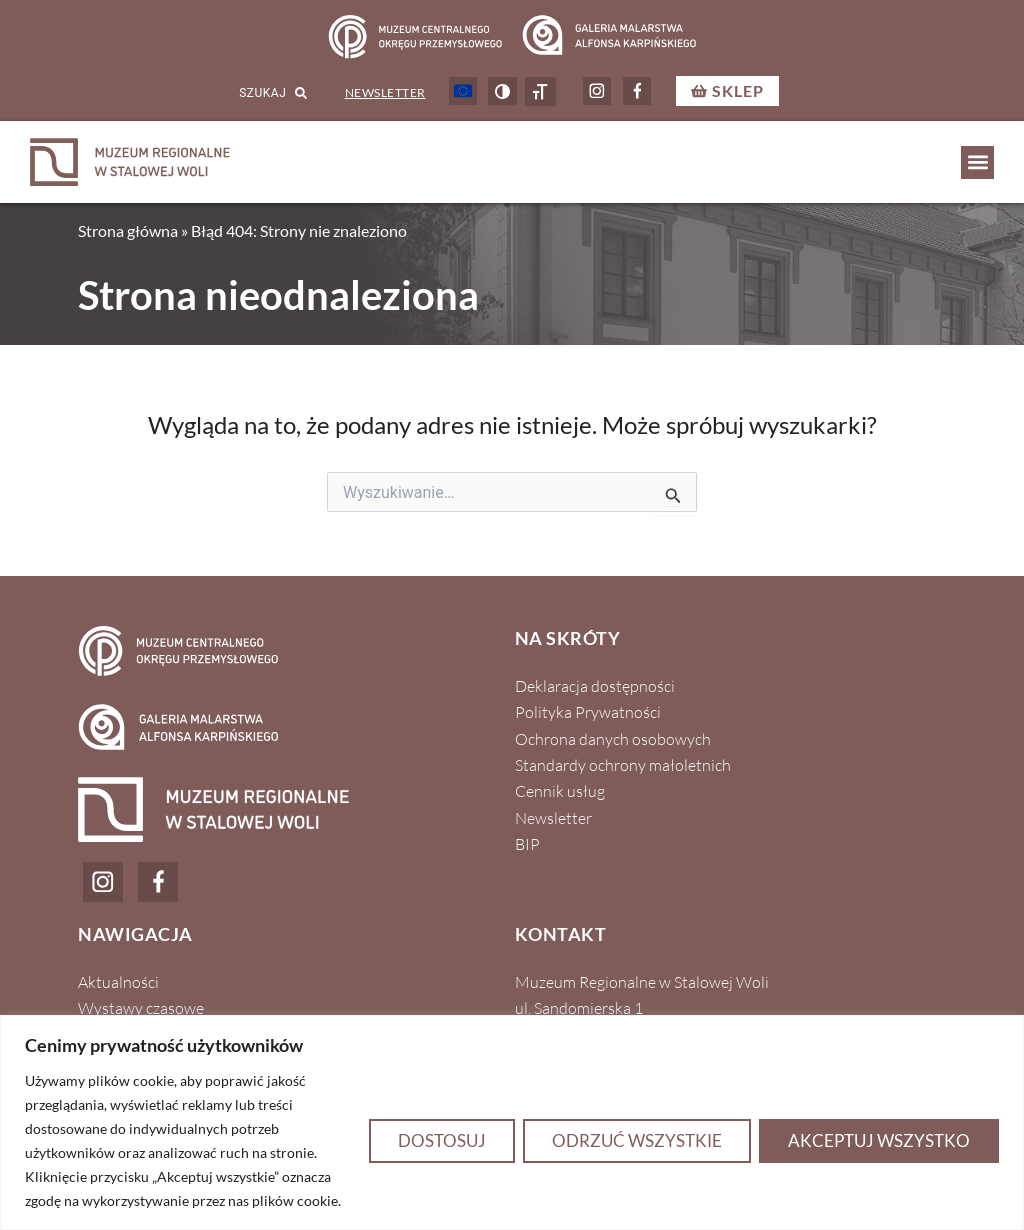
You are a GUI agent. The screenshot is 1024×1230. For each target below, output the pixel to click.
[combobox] (245, 94)
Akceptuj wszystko (879, 1140)
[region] (512, 1122)
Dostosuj (442, 1140)
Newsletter (385, 92)
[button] (977, 162)
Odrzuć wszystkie (637, 1140)
